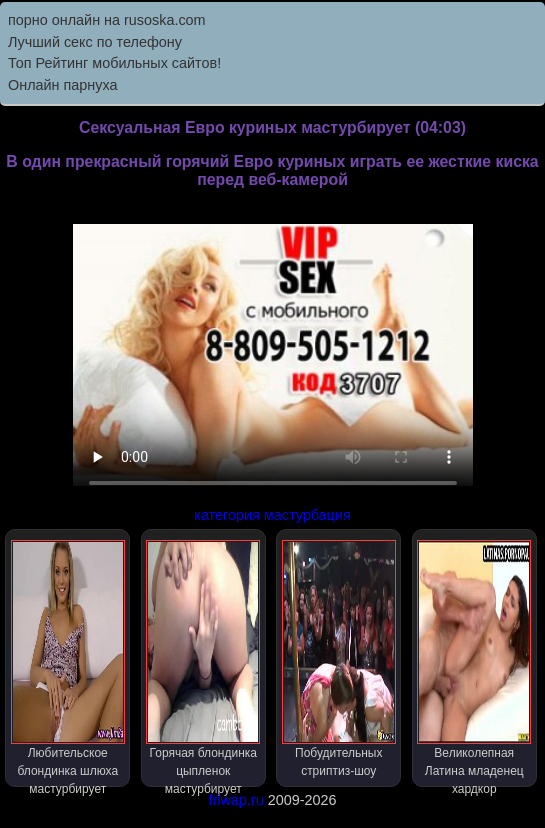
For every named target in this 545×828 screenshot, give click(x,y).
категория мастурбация (272, 515)
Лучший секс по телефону (95, 42)
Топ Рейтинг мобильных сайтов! (114, 63)
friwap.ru (235, 800)
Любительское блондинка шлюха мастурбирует (68, 663)
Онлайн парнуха (63, 85)
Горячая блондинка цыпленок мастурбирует (203, 663)
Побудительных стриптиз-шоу (339, 659)
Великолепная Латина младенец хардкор (474, 663)
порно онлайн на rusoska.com (107, 20)
